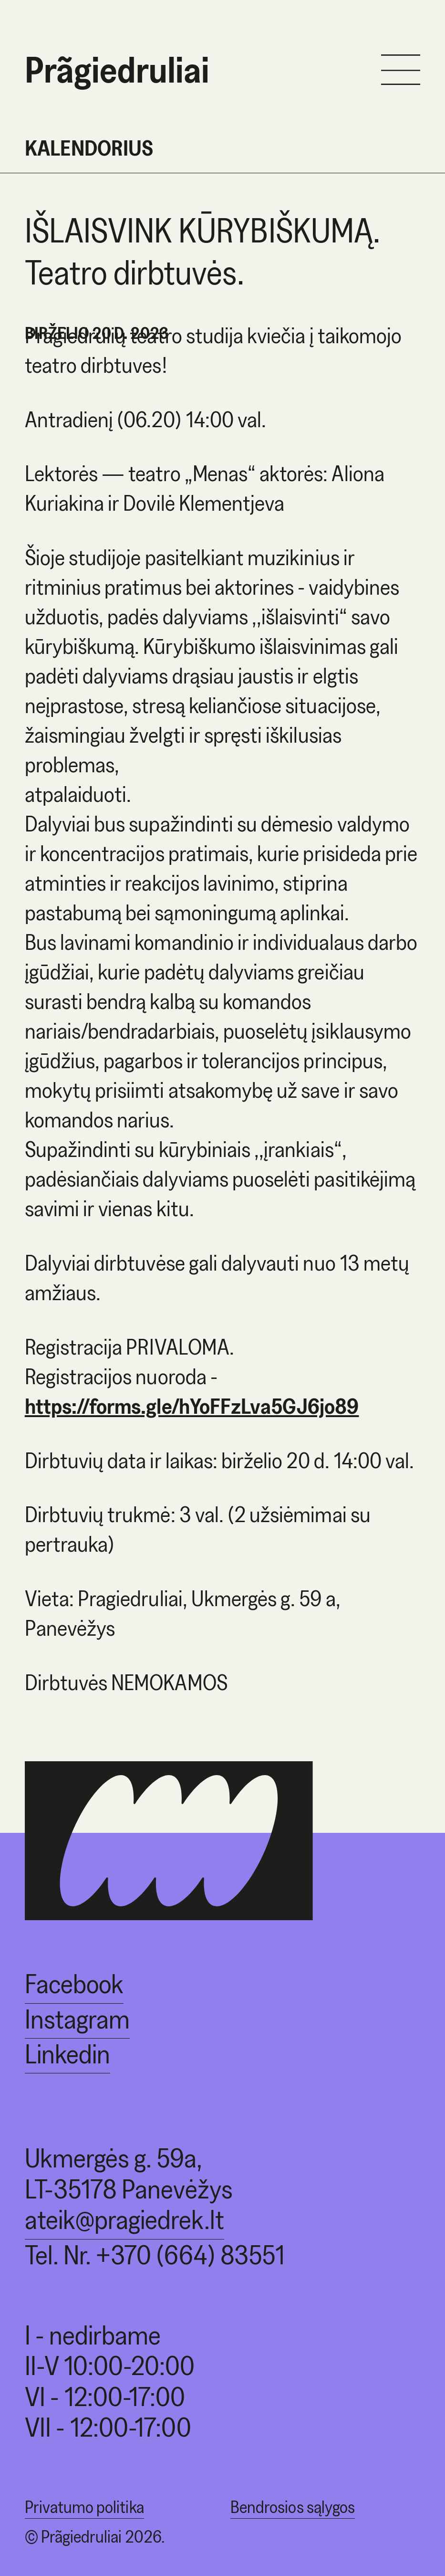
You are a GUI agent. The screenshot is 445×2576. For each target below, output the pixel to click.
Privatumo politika (84, 2506)
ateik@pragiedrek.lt (124, 2219)
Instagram (77, 2019)
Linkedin (67, 2054)
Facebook (74, 1983)
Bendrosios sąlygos (292, 2506)
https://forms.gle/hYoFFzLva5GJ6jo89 (192, 1406)
